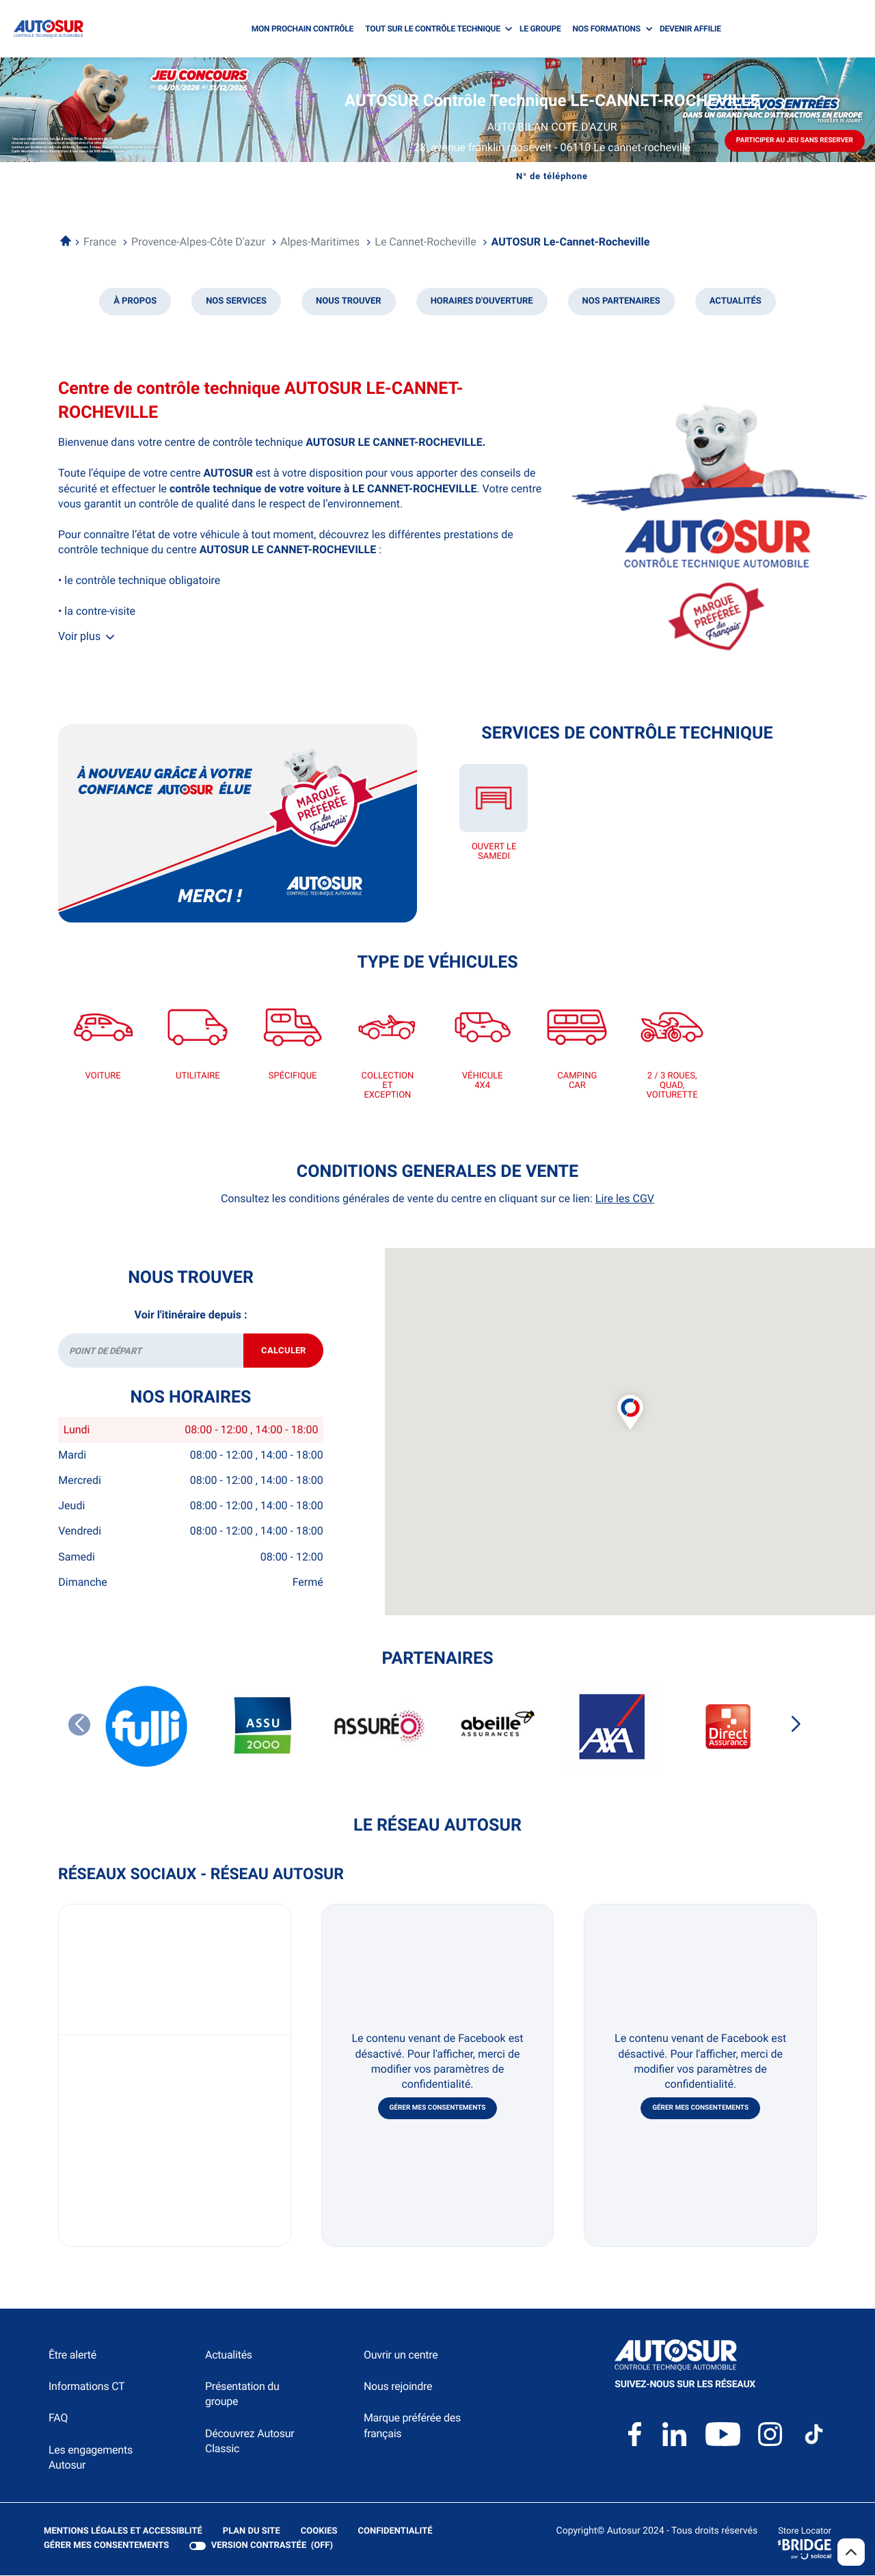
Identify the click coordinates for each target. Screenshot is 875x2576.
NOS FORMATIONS (607, 29)
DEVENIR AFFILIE (690, 29)
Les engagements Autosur (91, 2458)
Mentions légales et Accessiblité (123, 2532)
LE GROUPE (540, 29)
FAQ (58, 2419)
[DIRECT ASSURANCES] (728, 1727)
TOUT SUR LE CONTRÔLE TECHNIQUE (432, 29)
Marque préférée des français (412, 2427)
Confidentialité (395, 2532)
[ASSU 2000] (263, 1727)
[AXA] (612, 1727)
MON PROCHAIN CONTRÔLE (302, 29)
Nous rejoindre (398, 2387)
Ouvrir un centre (401, 2355)
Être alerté (72, 2355)
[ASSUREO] (379, 1727)
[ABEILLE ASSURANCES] (495, 1727)
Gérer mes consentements (438, 2109)
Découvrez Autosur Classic (249, 2442)
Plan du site (251, 2532)
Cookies (319, 2532)
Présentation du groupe (242, 2395)
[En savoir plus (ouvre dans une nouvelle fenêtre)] (237, 823)
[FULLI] (147, 1727)
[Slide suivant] (796, 1725)
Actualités (228, 2355)
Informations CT (86, 2387)
